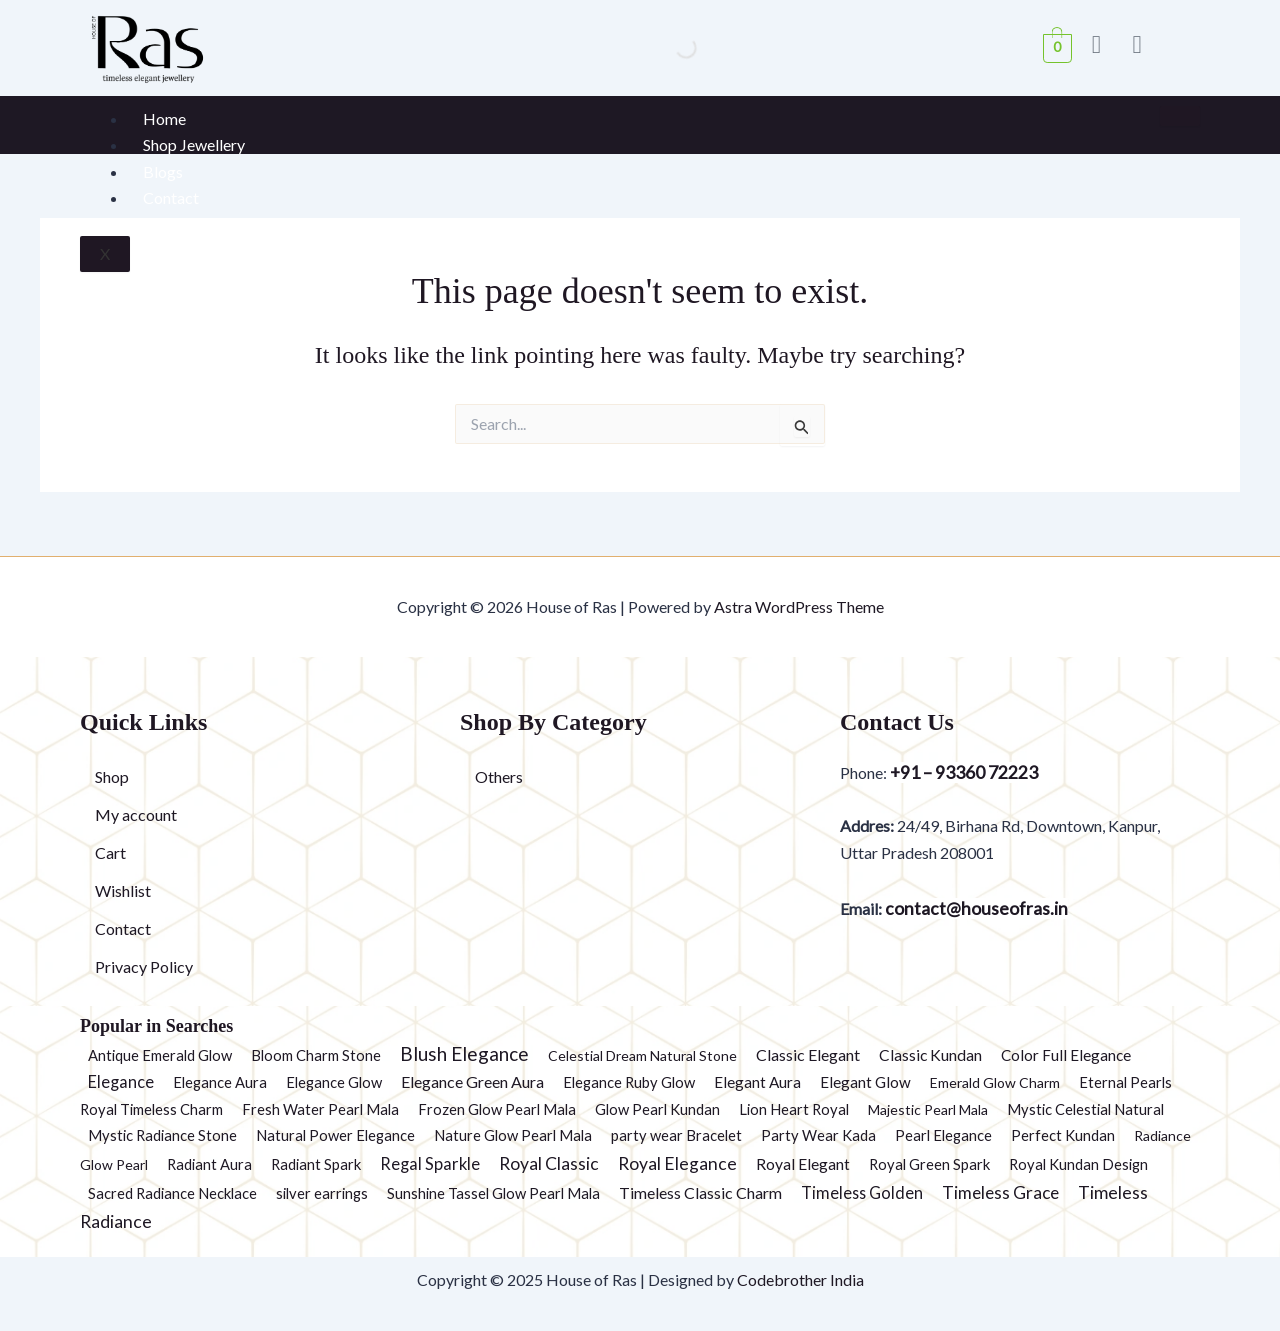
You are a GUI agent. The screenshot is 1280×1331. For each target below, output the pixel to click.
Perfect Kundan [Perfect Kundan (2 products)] (1063, 1135)
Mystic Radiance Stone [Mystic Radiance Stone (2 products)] (162, 1135)
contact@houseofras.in (975, 908)
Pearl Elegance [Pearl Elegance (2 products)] (943, 1135)
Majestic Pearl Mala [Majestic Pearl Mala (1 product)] (928, 1109)
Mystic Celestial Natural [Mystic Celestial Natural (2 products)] (1085, 1109)
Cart (110, 852)
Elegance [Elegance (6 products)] (121, 1081)
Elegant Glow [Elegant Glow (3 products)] (865, 1082)
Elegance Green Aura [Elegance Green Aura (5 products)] (472, 1081)
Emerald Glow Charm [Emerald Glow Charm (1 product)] (995, 1082)
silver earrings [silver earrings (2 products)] (322, 1193)
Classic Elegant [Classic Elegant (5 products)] (808, 1054)
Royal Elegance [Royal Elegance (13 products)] (677, 1163)
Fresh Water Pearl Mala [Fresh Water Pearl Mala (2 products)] (320, 1109)
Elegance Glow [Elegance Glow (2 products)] (334, 1082)
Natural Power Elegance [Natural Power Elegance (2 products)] (335, 1135)
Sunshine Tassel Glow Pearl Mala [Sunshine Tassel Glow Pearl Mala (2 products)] (493, 1193)
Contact (171, 197)
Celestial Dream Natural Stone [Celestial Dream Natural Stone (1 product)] (642, 1055)
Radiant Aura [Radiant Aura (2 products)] (209, 1164)
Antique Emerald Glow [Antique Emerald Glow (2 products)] (160, 1055)
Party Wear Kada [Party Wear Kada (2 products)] (818, 1135)
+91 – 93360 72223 (964, 772)
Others (499, 776)
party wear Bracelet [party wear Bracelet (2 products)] (676, 1135)
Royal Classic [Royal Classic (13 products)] (549, 1163)
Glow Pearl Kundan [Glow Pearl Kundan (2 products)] (657, 1109)
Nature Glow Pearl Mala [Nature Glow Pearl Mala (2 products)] (513, 1135)
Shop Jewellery (194, 144)
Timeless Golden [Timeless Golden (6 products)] (862, 1192)
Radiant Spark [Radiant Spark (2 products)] (316, 1164)
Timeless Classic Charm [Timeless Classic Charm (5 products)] (700, 1192)
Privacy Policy (144, 966)
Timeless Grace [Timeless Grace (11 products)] (1000, 1192)
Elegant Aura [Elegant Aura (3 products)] (757, 1082)
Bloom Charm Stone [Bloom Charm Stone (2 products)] (316, 1055)
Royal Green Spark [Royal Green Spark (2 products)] (929, 1164)
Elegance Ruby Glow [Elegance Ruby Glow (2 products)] (629, 1082)
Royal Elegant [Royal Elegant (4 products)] (803, 1164)
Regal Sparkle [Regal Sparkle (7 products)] (430, 1164)
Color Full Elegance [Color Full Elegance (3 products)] (1066, 1055)
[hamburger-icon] (1180, 116)
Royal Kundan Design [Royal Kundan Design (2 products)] (1078, 1164)
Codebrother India (800, 1279)
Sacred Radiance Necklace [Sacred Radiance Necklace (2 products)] (172, 1193)
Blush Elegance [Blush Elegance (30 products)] (464, 1053)
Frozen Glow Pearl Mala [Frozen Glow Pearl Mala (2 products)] (497, 1109)
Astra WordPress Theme (799, 606)
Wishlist (123, 890)
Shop (112, 776)
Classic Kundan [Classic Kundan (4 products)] (930, 1055)
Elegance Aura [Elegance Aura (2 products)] (220, 1082)
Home (164, 118)
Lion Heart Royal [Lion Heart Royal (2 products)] (794, 1109)
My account (136, 814)
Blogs (163, 171)
